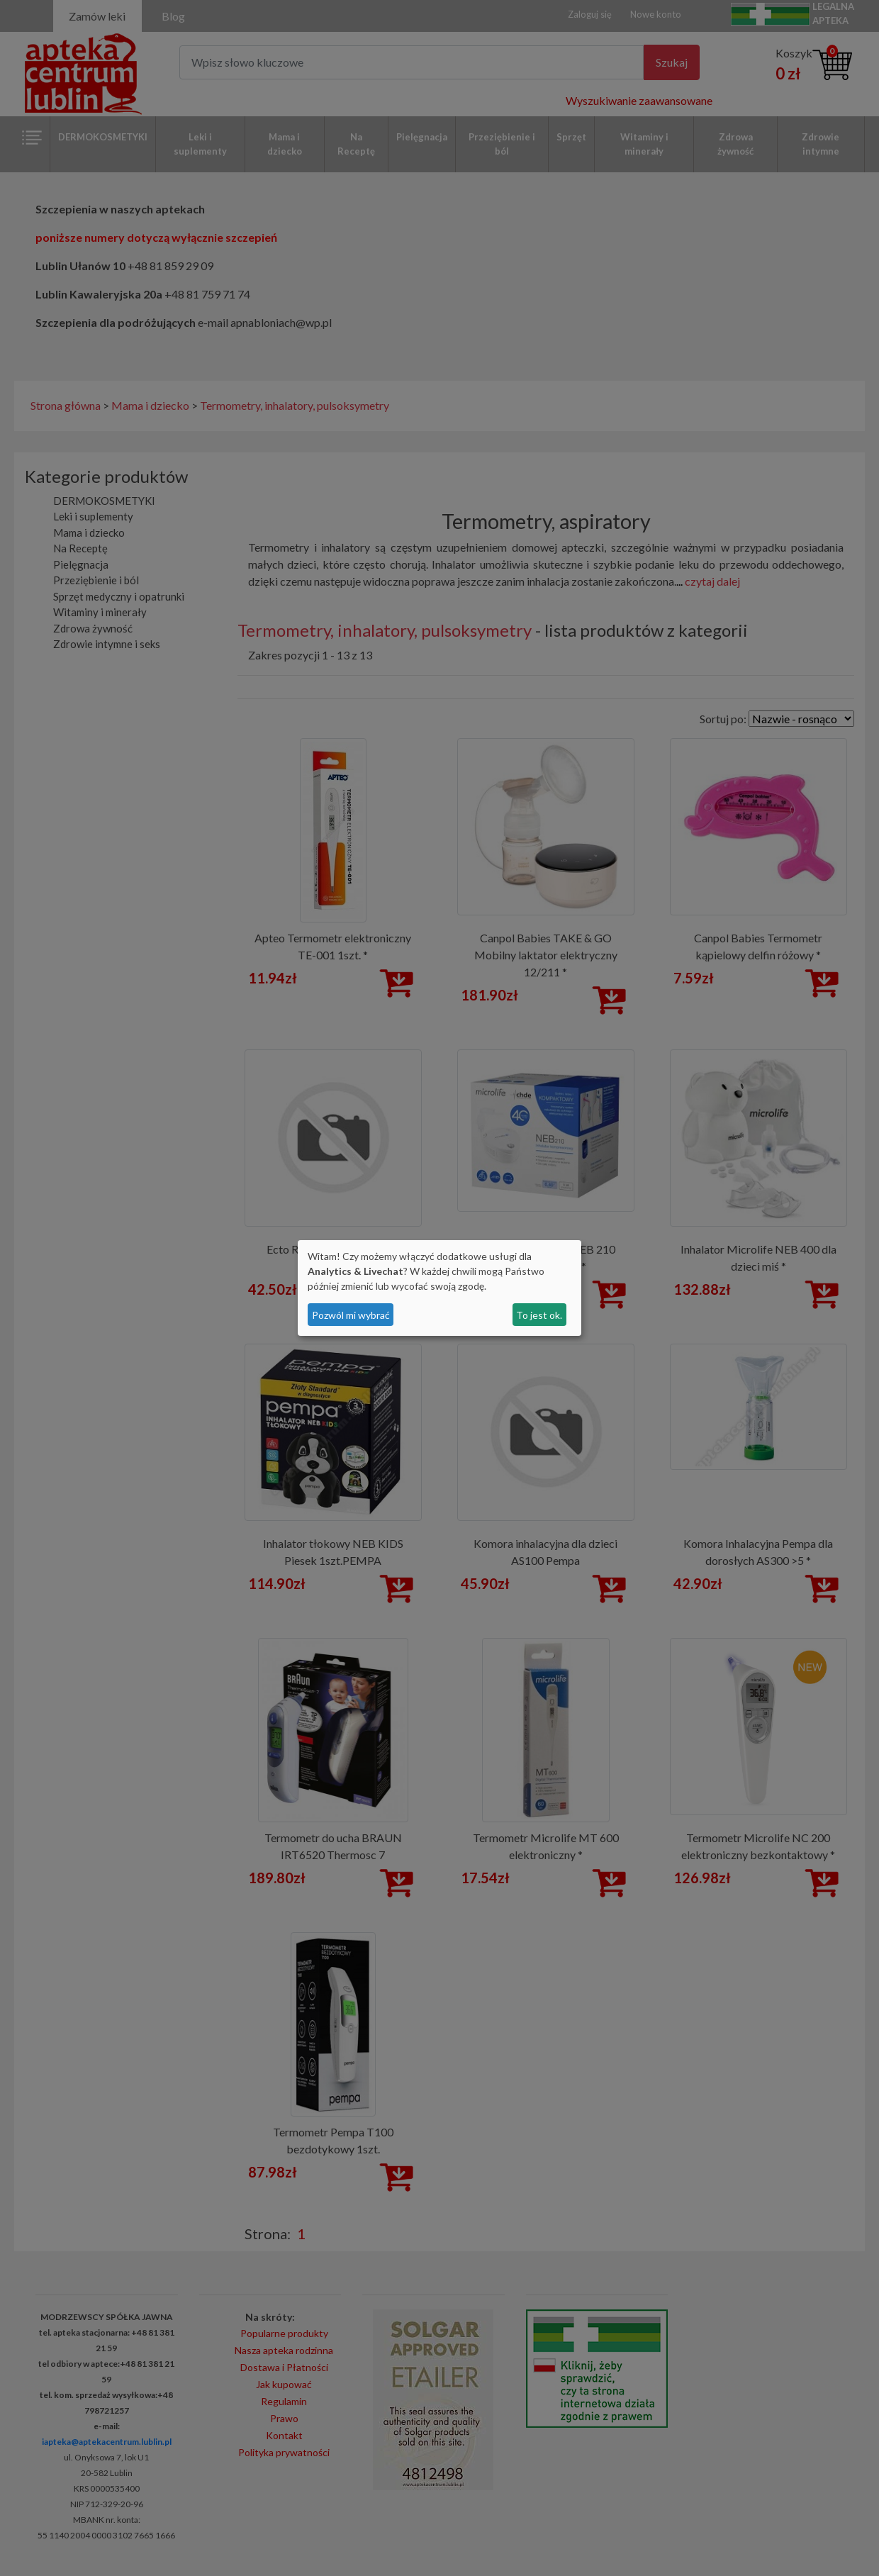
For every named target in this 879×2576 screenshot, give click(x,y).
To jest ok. (539, 1315)
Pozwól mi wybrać (351, 1315)
